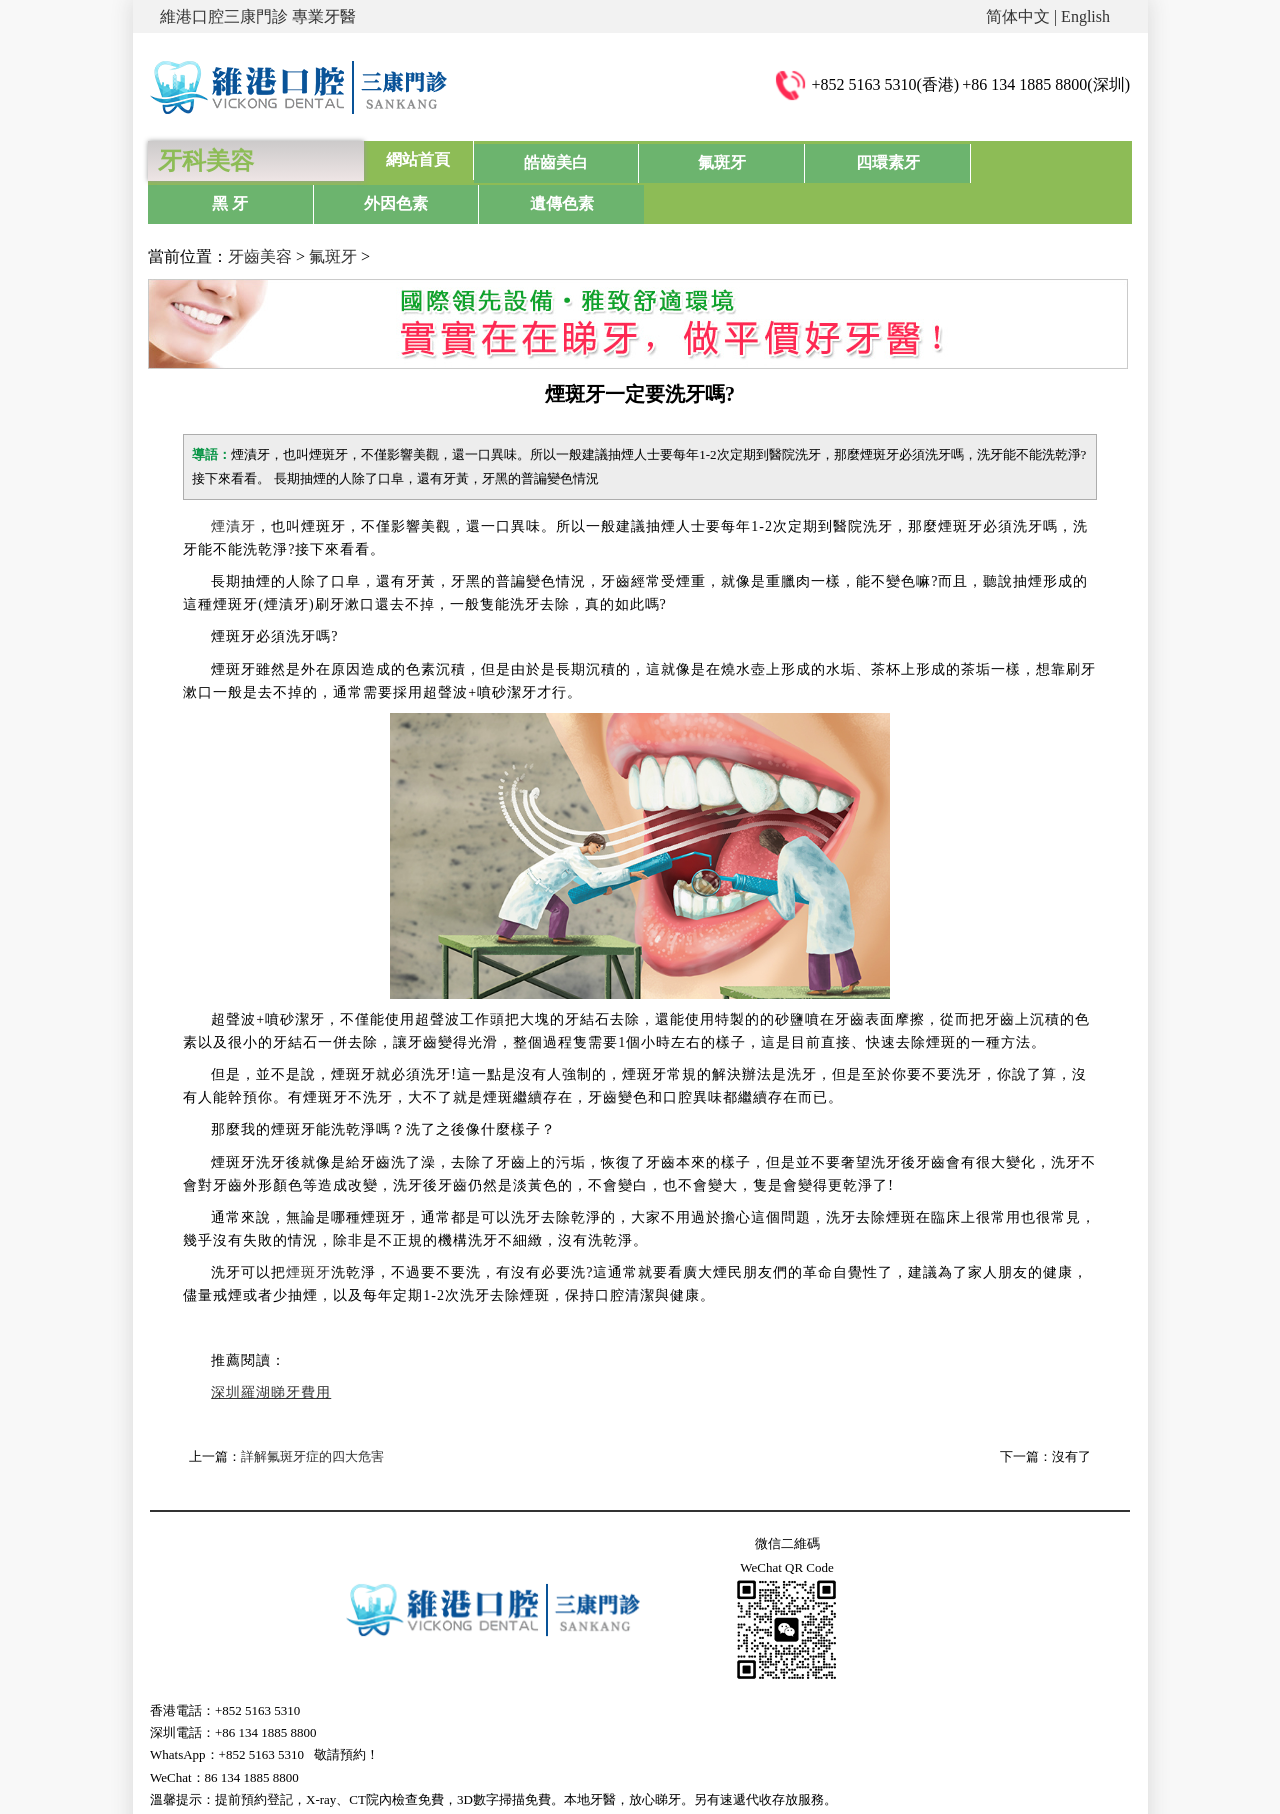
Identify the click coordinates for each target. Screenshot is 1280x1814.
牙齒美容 (260, 213)
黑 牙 (856, 159)
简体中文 (1018, 16)
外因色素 (965, 159)
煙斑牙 (308, 1229)
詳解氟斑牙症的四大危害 (312, 1413)
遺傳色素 (1074, 159)
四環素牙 (746, 159)
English (1085, 16)
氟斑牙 (637, 159)
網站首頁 (418, 159)
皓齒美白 (528, 159)
